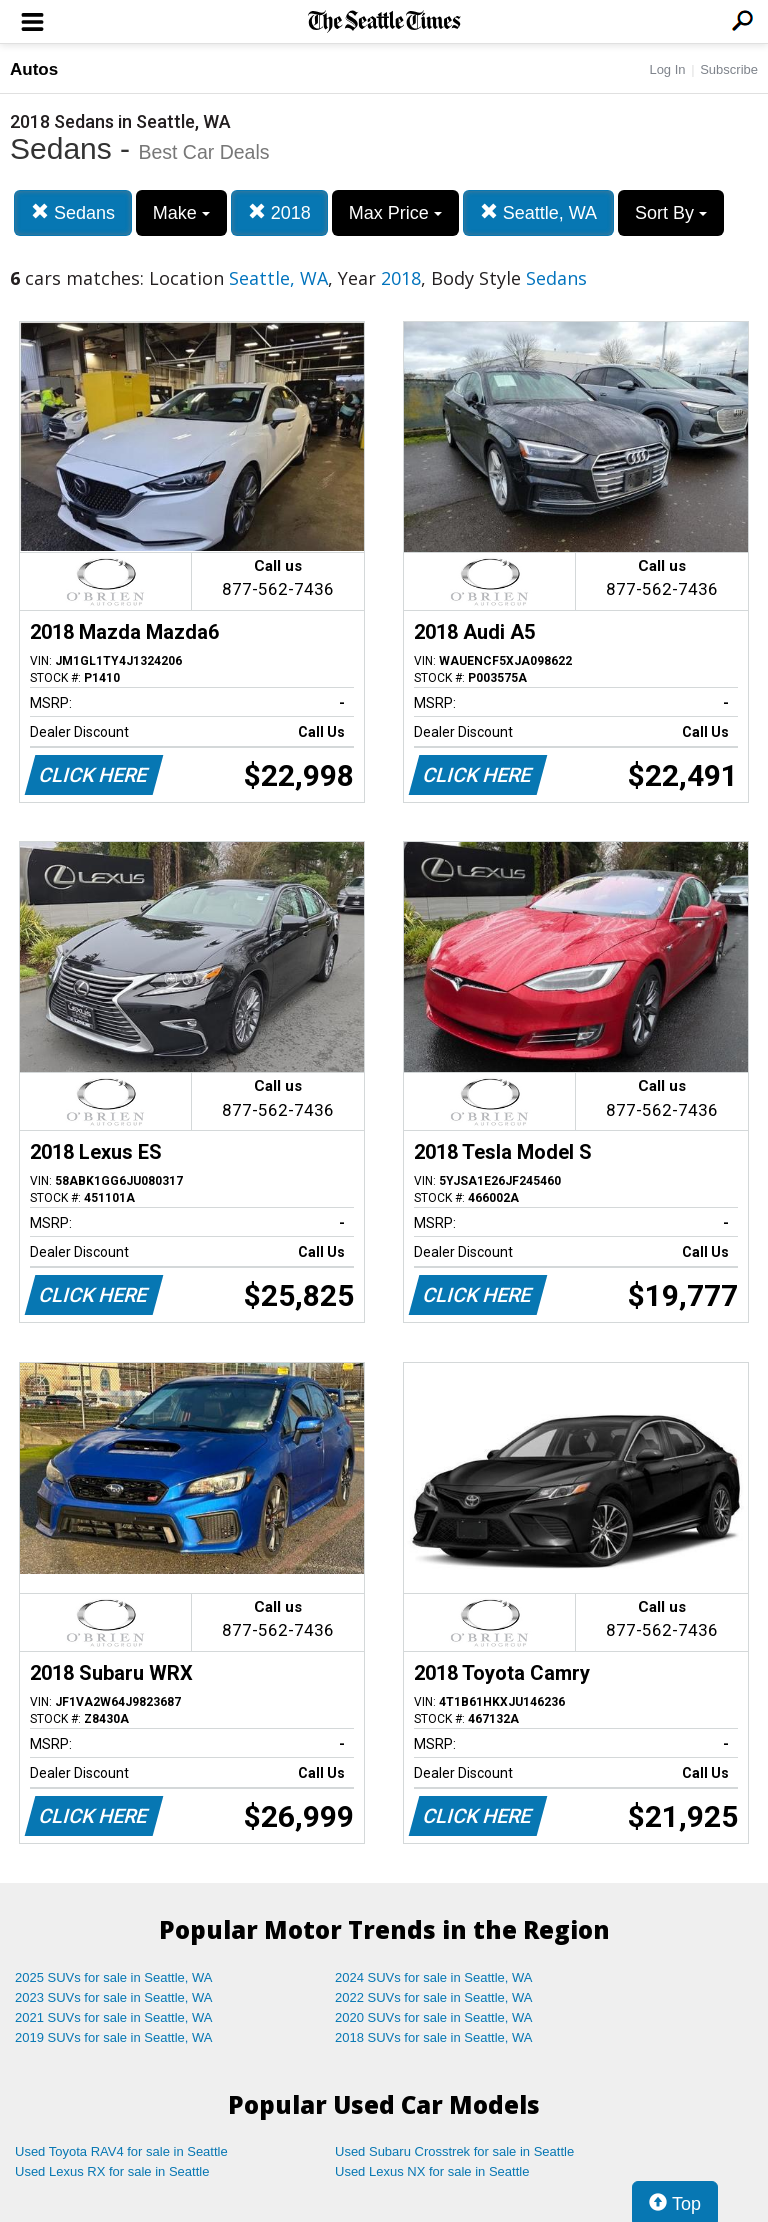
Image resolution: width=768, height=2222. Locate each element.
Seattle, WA (538, 212)
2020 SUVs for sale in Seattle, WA (434, 2017)
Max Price (395, 213)
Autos (34, 69)
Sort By (671, 213)
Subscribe (729, 69)
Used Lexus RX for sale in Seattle (112, 2171)
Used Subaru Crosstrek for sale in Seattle (454, 2151)
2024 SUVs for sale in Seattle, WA (434, 1977)
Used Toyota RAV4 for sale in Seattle (121, 2151)
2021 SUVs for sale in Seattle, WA (114, 2017)
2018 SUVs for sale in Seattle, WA (434, 2037)
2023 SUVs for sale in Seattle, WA (114, 1997)
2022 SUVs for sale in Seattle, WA (434, 1997)
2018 (279, 212)
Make (181, 213)
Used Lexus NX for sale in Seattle (432, 2171)
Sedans (73, 212)
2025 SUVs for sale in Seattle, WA (114, 1977)
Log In (667, 69)
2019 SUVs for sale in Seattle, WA (114, 2037)
